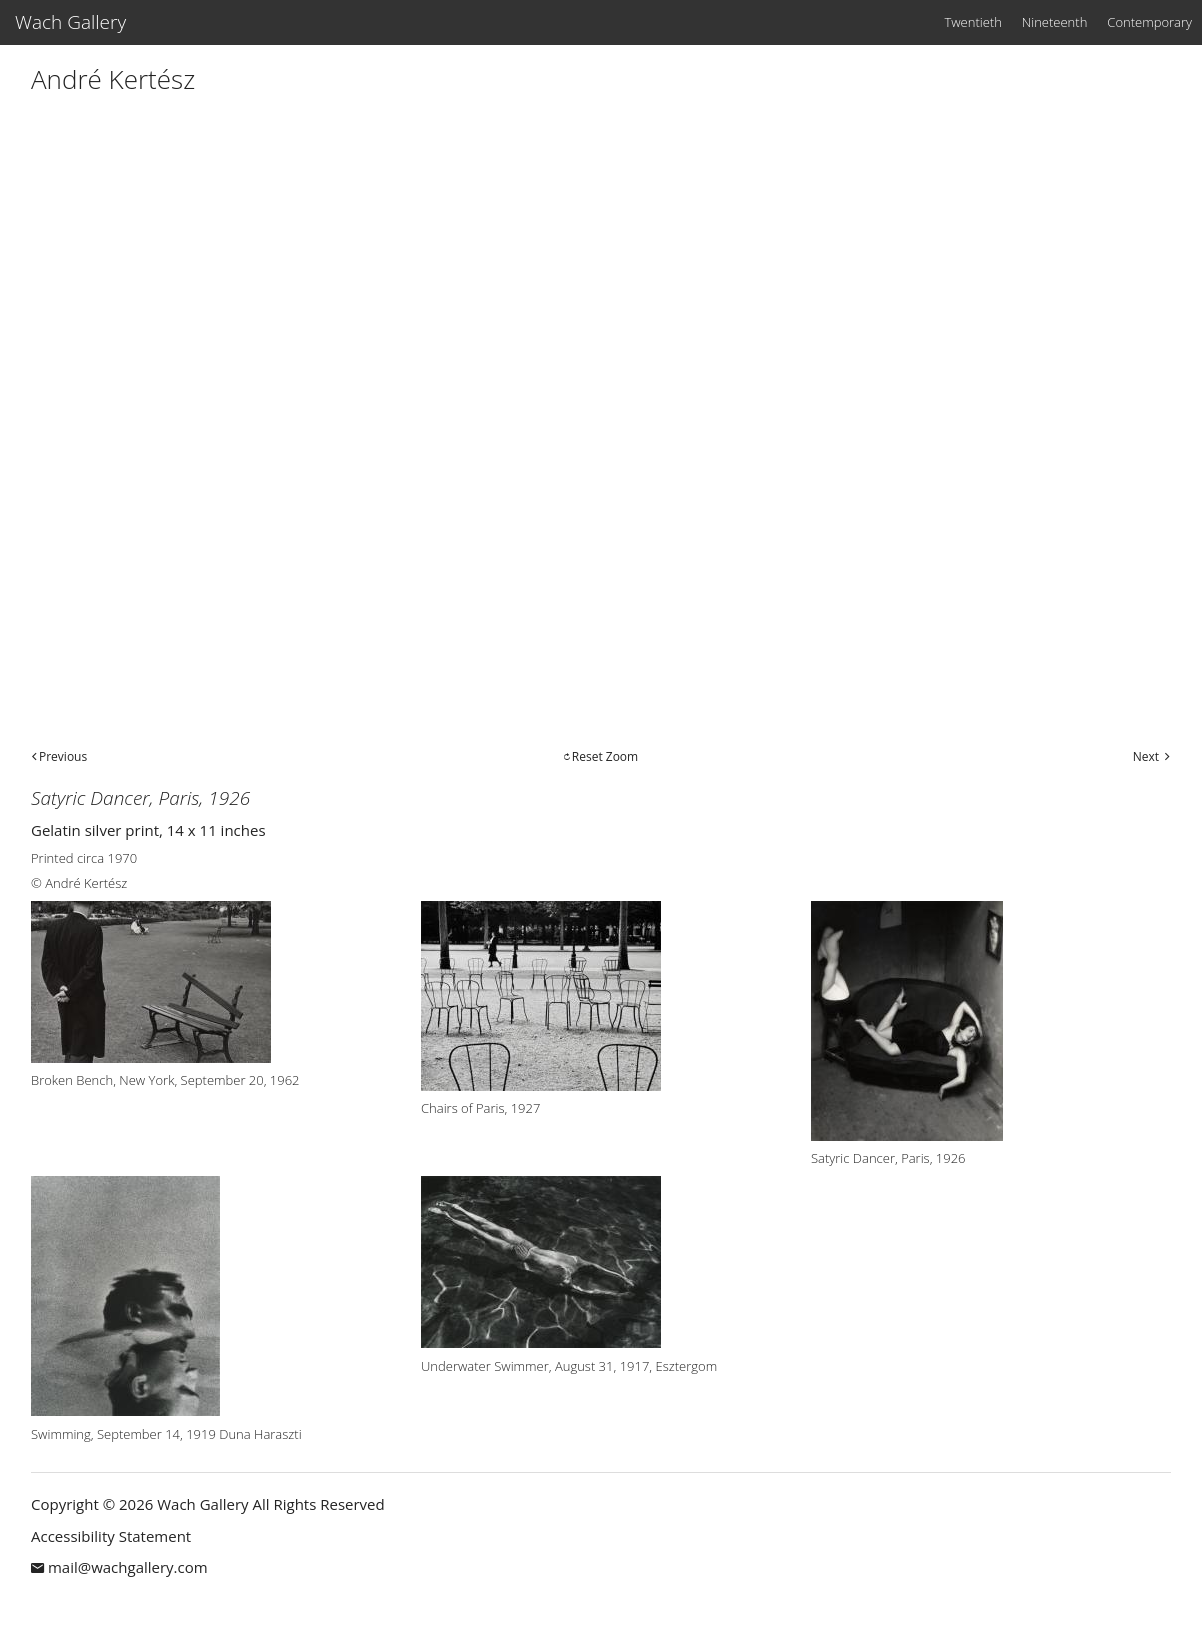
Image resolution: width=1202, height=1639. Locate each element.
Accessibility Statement (111, 1536)
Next (1146, 756)
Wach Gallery (70, 22)
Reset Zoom (605, 756)
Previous (63, 756)
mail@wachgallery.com (128, 1567)
